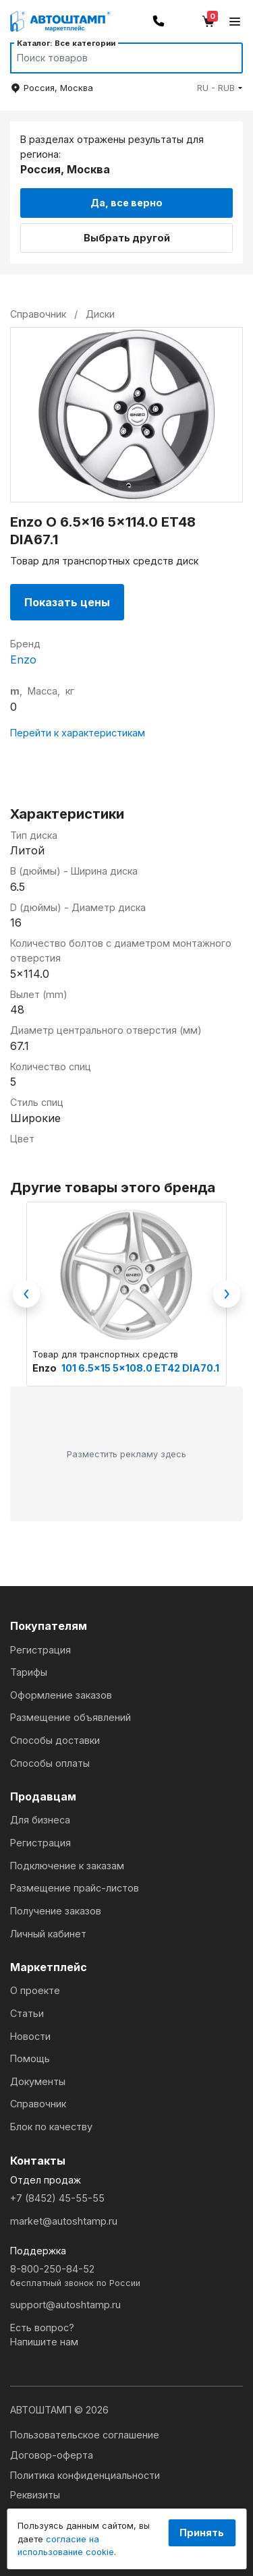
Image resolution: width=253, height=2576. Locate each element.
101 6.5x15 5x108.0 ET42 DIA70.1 (140, 1368)
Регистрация (40, 1650)
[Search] (113, 58)
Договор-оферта (51, 2455)
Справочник (38, 2103)
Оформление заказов (61, 1695)
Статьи (27, 2013)
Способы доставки (55, 1740)
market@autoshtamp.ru (63, 2221)
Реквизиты (35, 2494)
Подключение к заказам (67, 1865)
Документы (37, 2081)
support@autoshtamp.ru (65, 2304)
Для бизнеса (40, 1819)
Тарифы (28, 1672)
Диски (100, 314)
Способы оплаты (50, 1763)
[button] (220, 88)
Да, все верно (126, 202)
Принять (201, 2532)
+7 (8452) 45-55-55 (57, 2198)
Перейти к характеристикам (77, 732)
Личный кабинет (48, 1933)
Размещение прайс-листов (74, 1888)
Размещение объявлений (70, 1717)
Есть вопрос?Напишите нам (44, 2335)
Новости (30, 2036)
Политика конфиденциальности (85, 2475)
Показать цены (67, 602)
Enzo (23, 659)
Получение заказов (55, 1910)
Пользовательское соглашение (84, 2434)
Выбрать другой (127, 237)
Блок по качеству (51, 2126)
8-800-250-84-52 (126, 2276)
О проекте (35, 1990)
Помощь (30, 2058)
